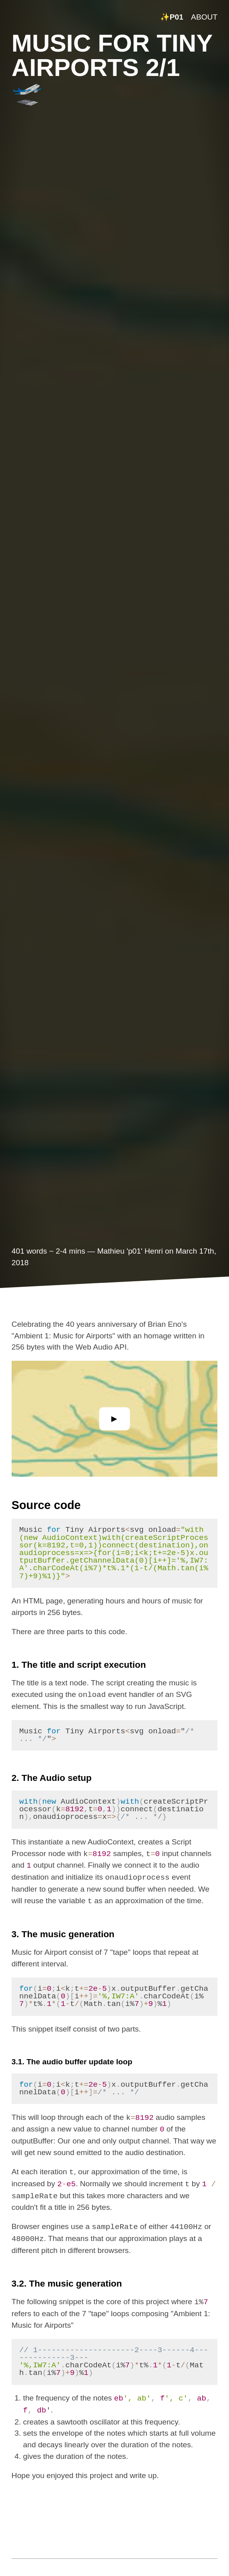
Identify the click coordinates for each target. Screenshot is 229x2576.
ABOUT (204, 17)
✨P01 (171, 17)
